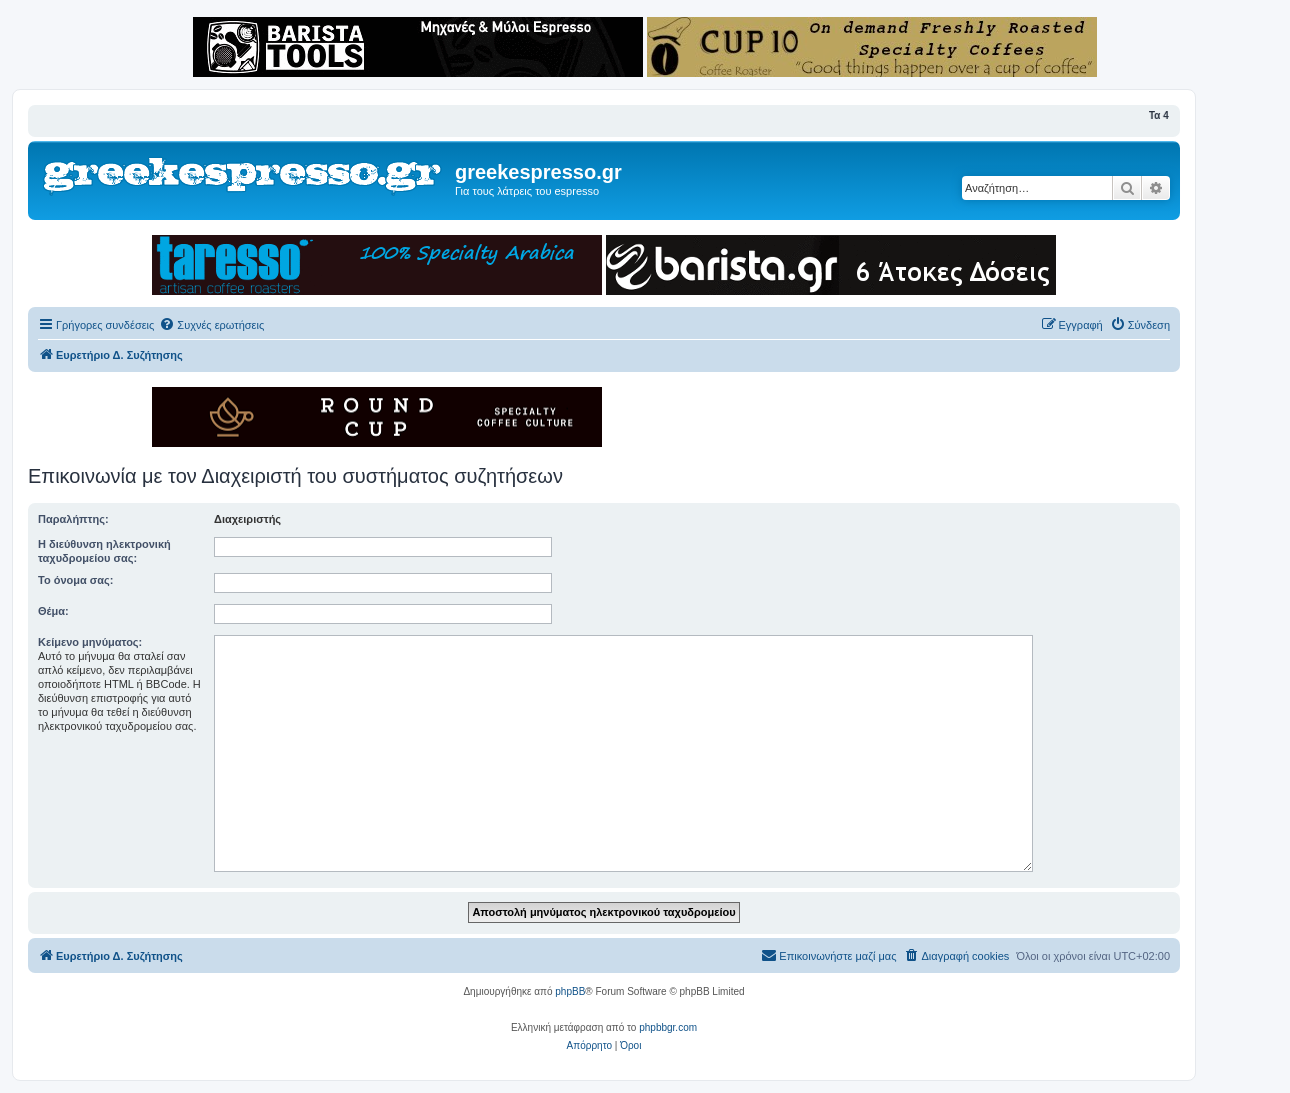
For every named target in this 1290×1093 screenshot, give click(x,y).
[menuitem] (211, 325)
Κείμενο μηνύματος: (90, 642)
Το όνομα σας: (75, 580)
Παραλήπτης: (73, 519)
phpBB (570, 991)
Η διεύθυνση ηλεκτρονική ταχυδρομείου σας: (104, 551)
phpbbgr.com (668, 1027)
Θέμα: (53, 611)
